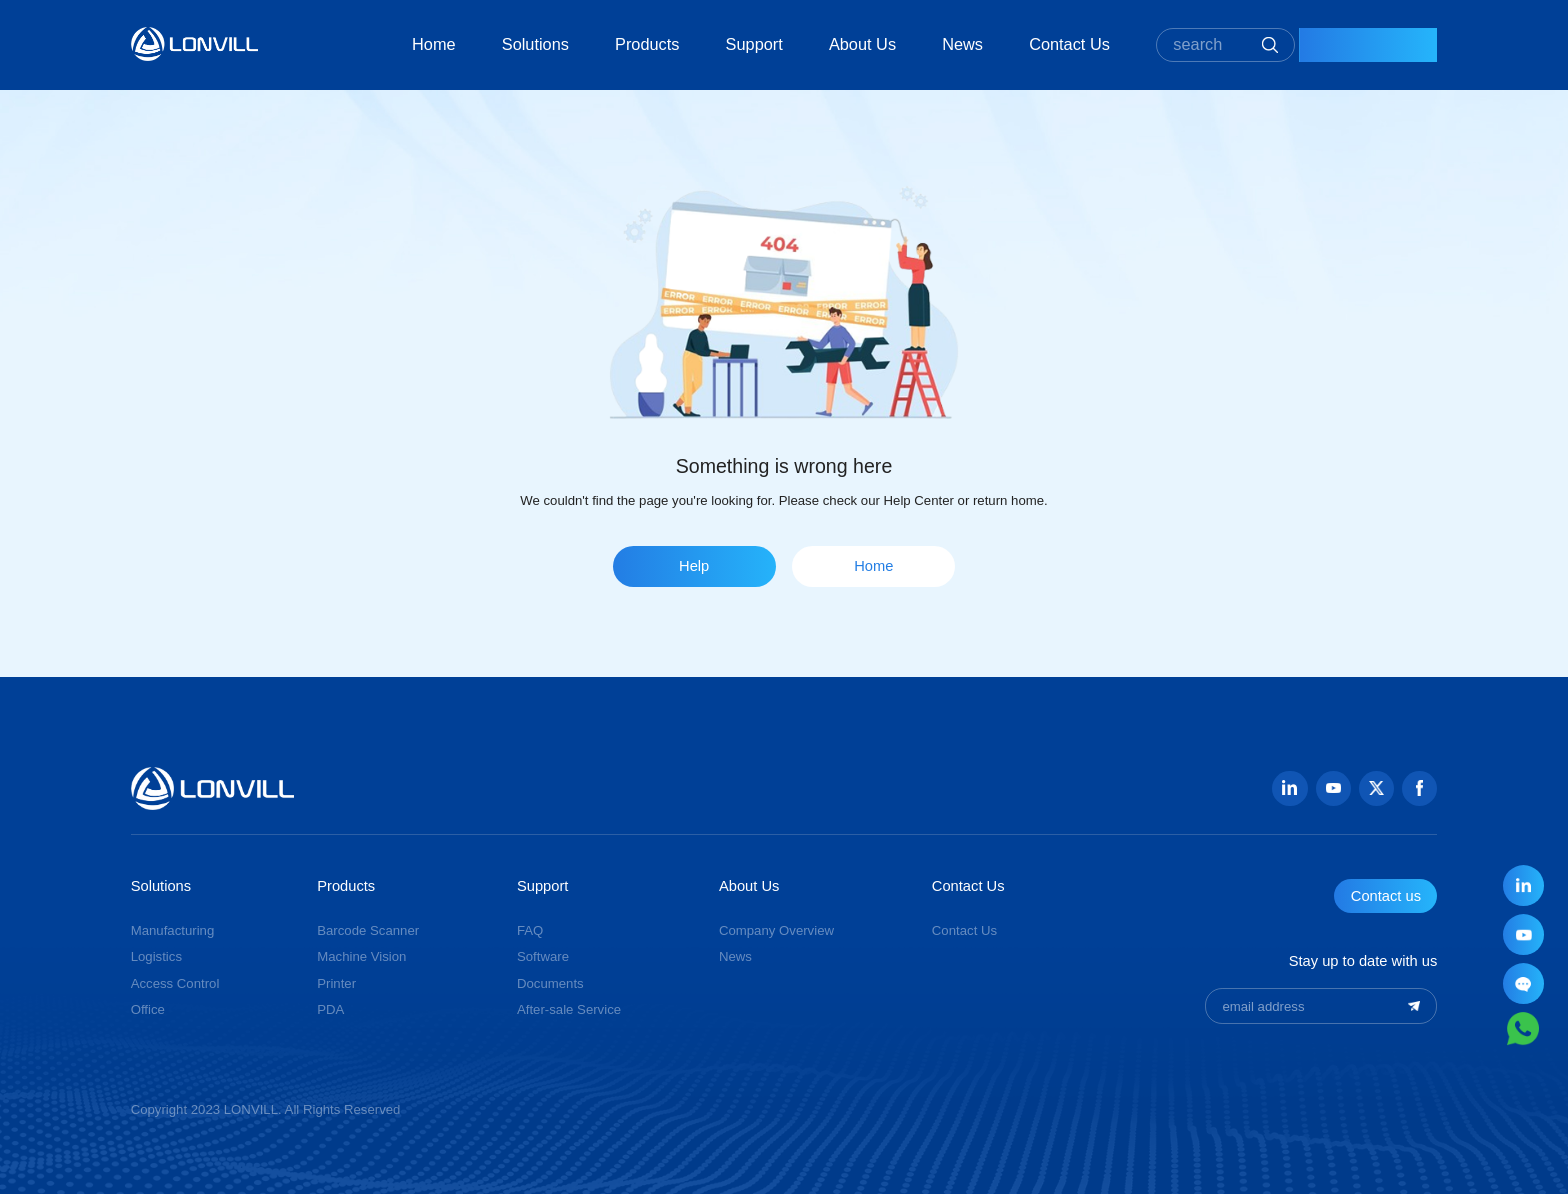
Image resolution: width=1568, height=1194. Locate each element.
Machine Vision (361, 956)
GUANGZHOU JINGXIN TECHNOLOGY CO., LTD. (195, 43)
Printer (336, 983)
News (917, 44)
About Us (817, 44)
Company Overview (776, 930)
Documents (550, 983)
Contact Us (1024, 44)
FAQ (530, 930)
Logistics (156, 956)
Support (709, 44)
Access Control (175, 983)
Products (602, 44)
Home (389, 44)
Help (694, 566)
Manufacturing (173, 930)
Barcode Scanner (368, 930)
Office (148, 1009)
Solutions (490, 44)
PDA (330, 1009)
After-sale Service (569, 1009)
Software (543, 956)
